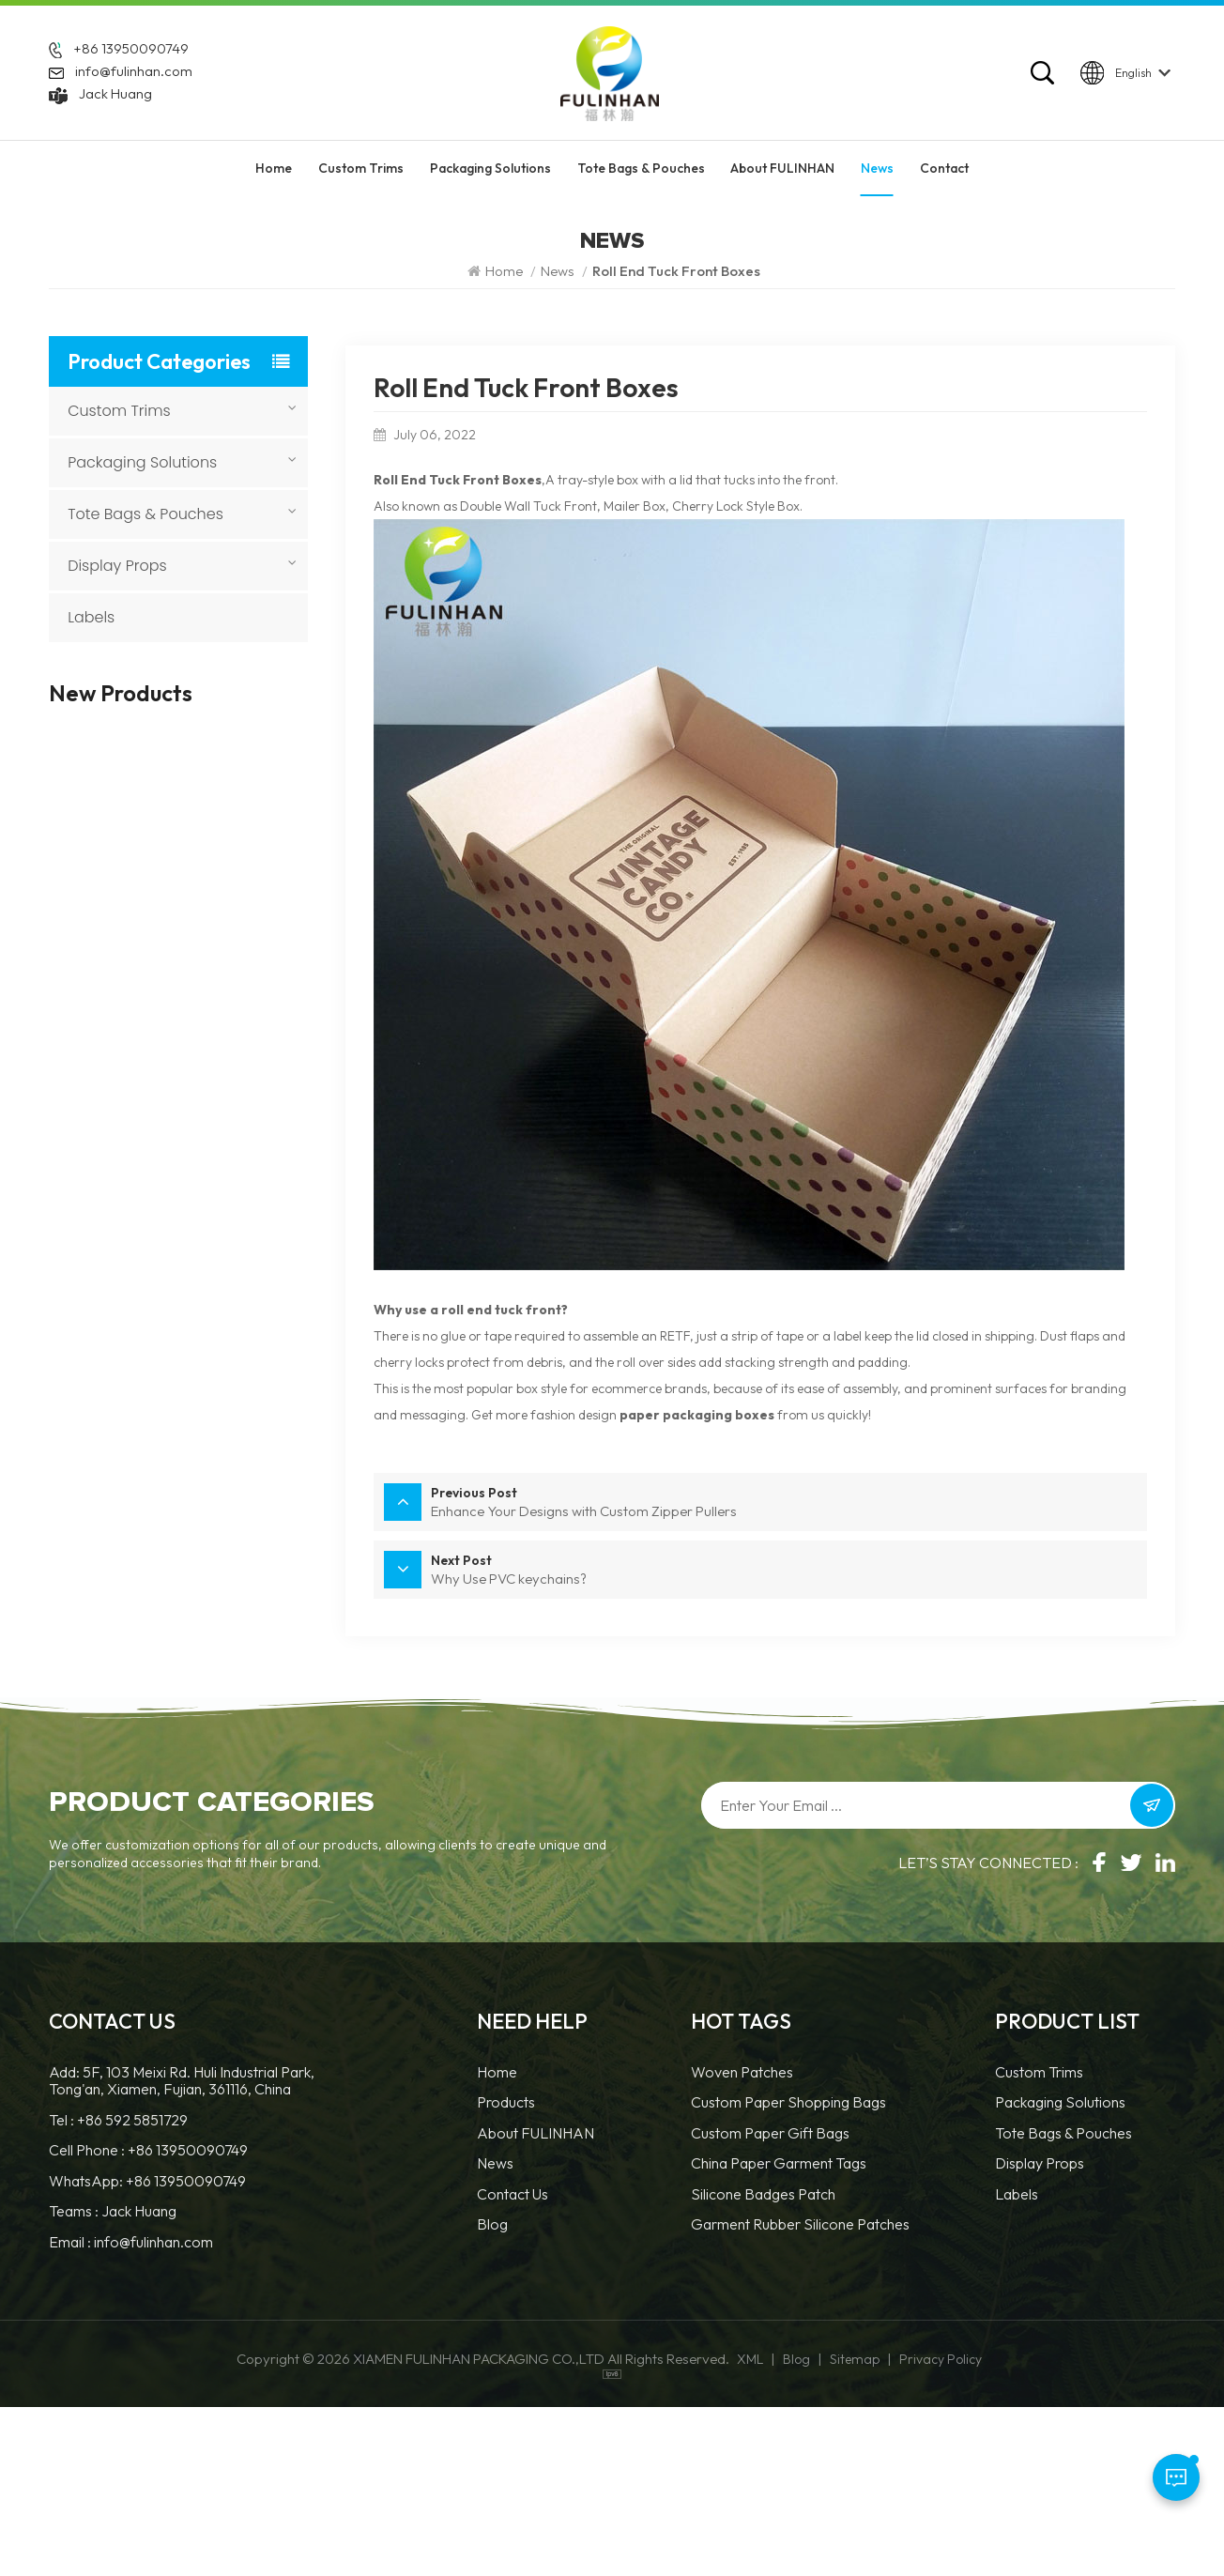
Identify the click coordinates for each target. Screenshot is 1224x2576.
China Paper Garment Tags (778, 2332)
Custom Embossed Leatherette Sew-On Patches (202, 1381)
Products (506, 2271)
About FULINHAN (782, 176)
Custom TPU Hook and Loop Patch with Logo (209, 1291)
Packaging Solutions (490, 176)
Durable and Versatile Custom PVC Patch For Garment (209, 1742)
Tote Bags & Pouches (641, 176)
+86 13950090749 (131, 53)
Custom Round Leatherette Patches (201, 1201)
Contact (944, 176)
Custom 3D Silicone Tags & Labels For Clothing (214, 929)
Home (273, 176)
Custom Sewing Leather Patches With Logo (212, 749)
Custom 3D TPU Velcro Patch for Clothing (209, 1471)
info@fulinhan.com (133, 75)
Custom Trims (361, 176)
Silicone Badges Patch (763, 2362)
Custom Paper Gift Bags (770, 2301)
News (877, 176)
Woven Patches (742, 2241)
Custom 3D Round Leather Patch (194, 1020)
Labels (91, 617)
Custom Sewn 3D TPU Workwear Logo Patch (208, 1561)
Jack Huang (115, 98)
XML (750, 2528)
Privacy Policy (940, 2528)
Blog (492, 2393)
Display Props (117, 565)
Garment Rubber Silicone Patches (800, 2393)
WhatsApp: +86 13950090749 (147, 2348)
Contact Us (512, 2362)
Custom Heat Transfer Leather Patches (208, 839)
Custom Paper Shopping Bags (788, 2271)
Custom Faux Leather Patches (205, 1110)
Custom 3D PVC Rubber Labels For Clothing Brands (211, 1652)
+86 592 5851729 (132, 2287)
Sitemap (855, 2528)
